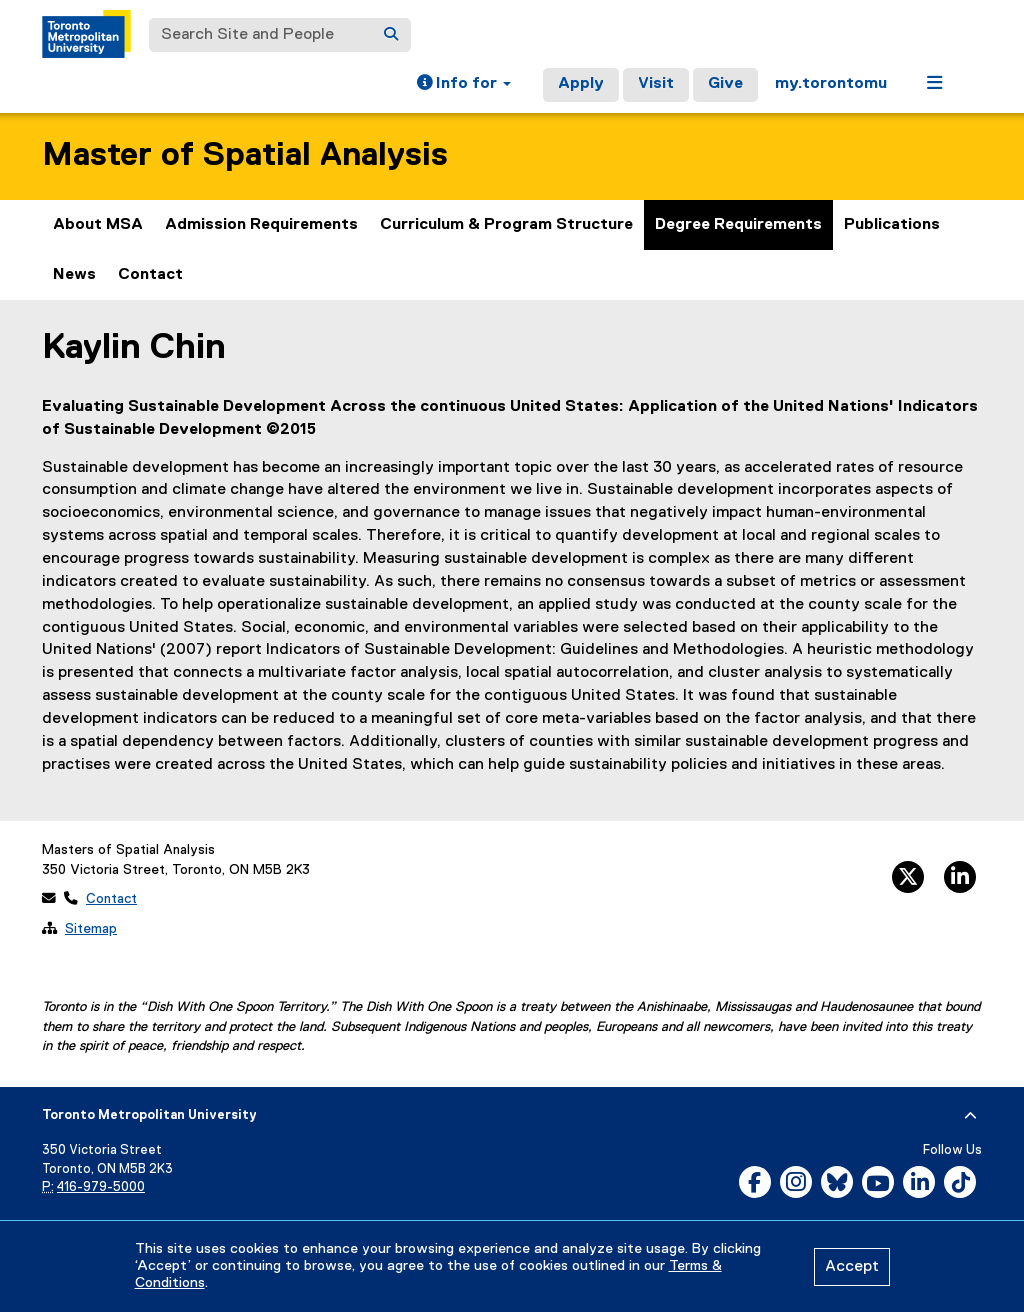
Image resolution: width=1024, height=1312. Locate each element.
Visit (656, 84)
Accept (852, 1267)
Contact (150, 275)
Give (725, 84)
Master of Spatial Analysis (245, 155)
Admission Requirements (261, 225)
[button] (464, 85)
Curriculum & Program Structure (506, 225)
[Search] (391, 35)
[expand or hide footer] (970, 1116)
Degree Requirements (738, 225)
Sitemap (91, 929)
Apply (581, 84)
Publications (892, 225)
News (74, 275)
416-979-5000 (101, 1187)
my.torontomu (831, 84)
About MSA (98, 225)
